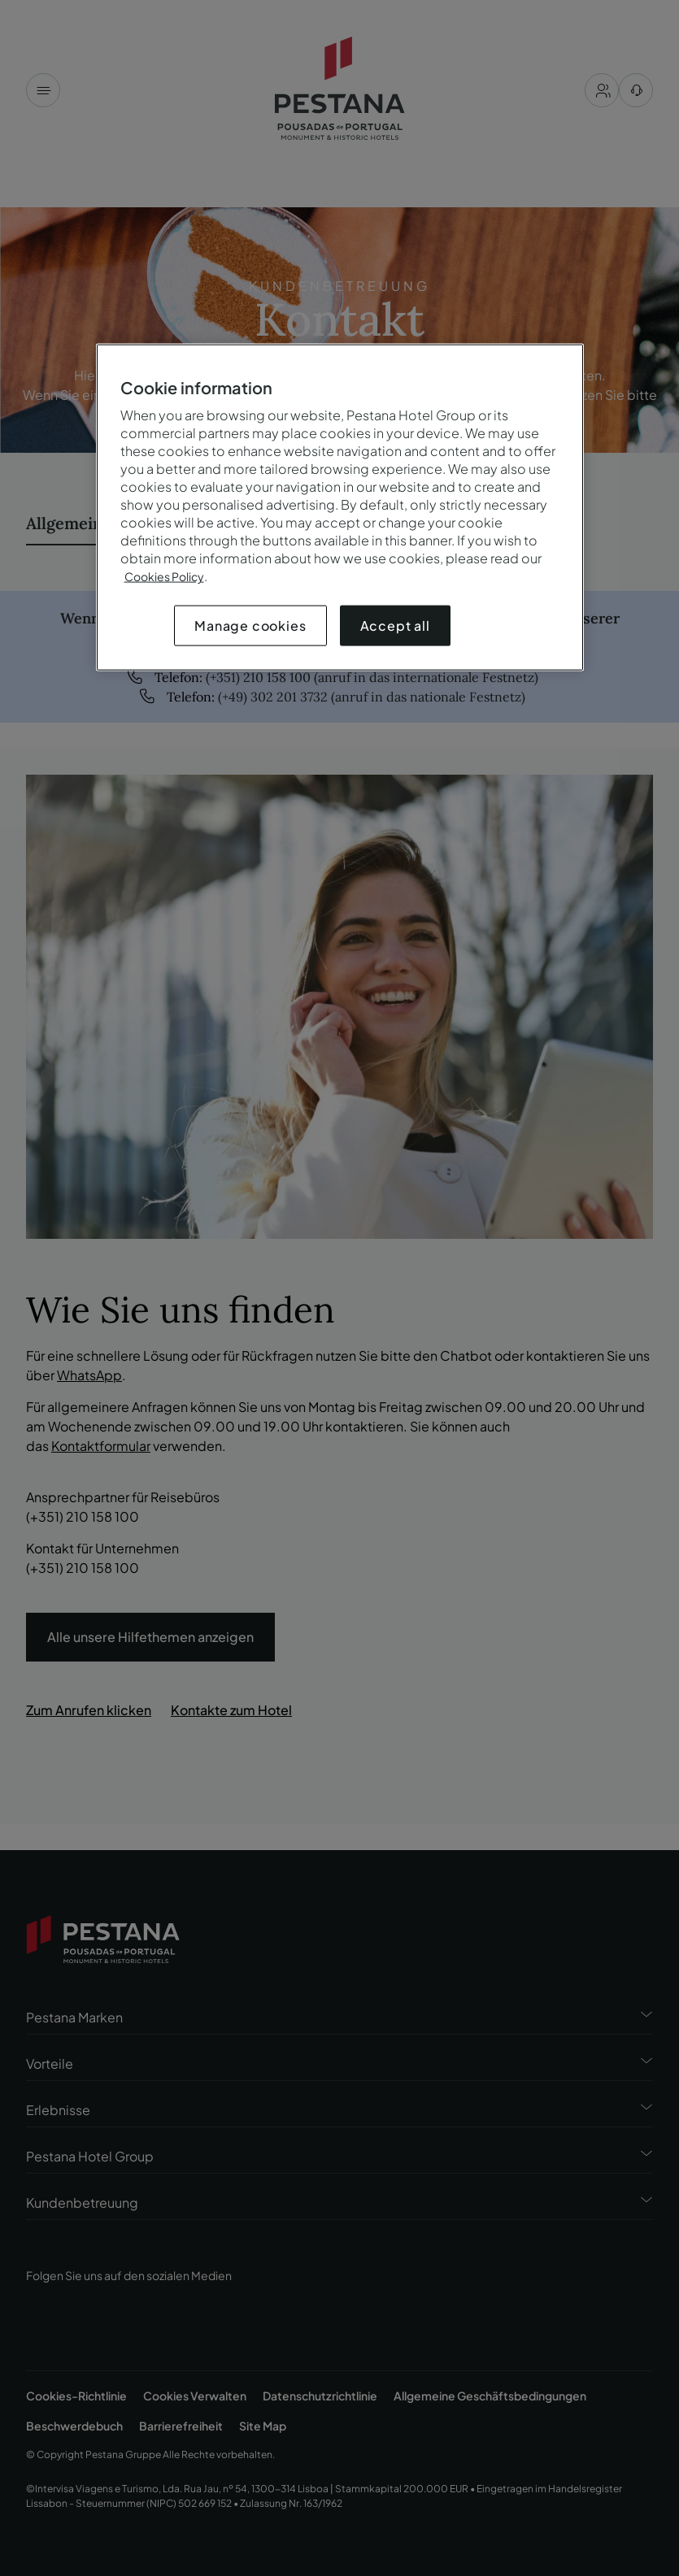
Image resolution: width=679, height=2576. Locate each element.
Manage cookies (250, 625)
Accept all (395, 625)
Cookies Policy (164, 576)
